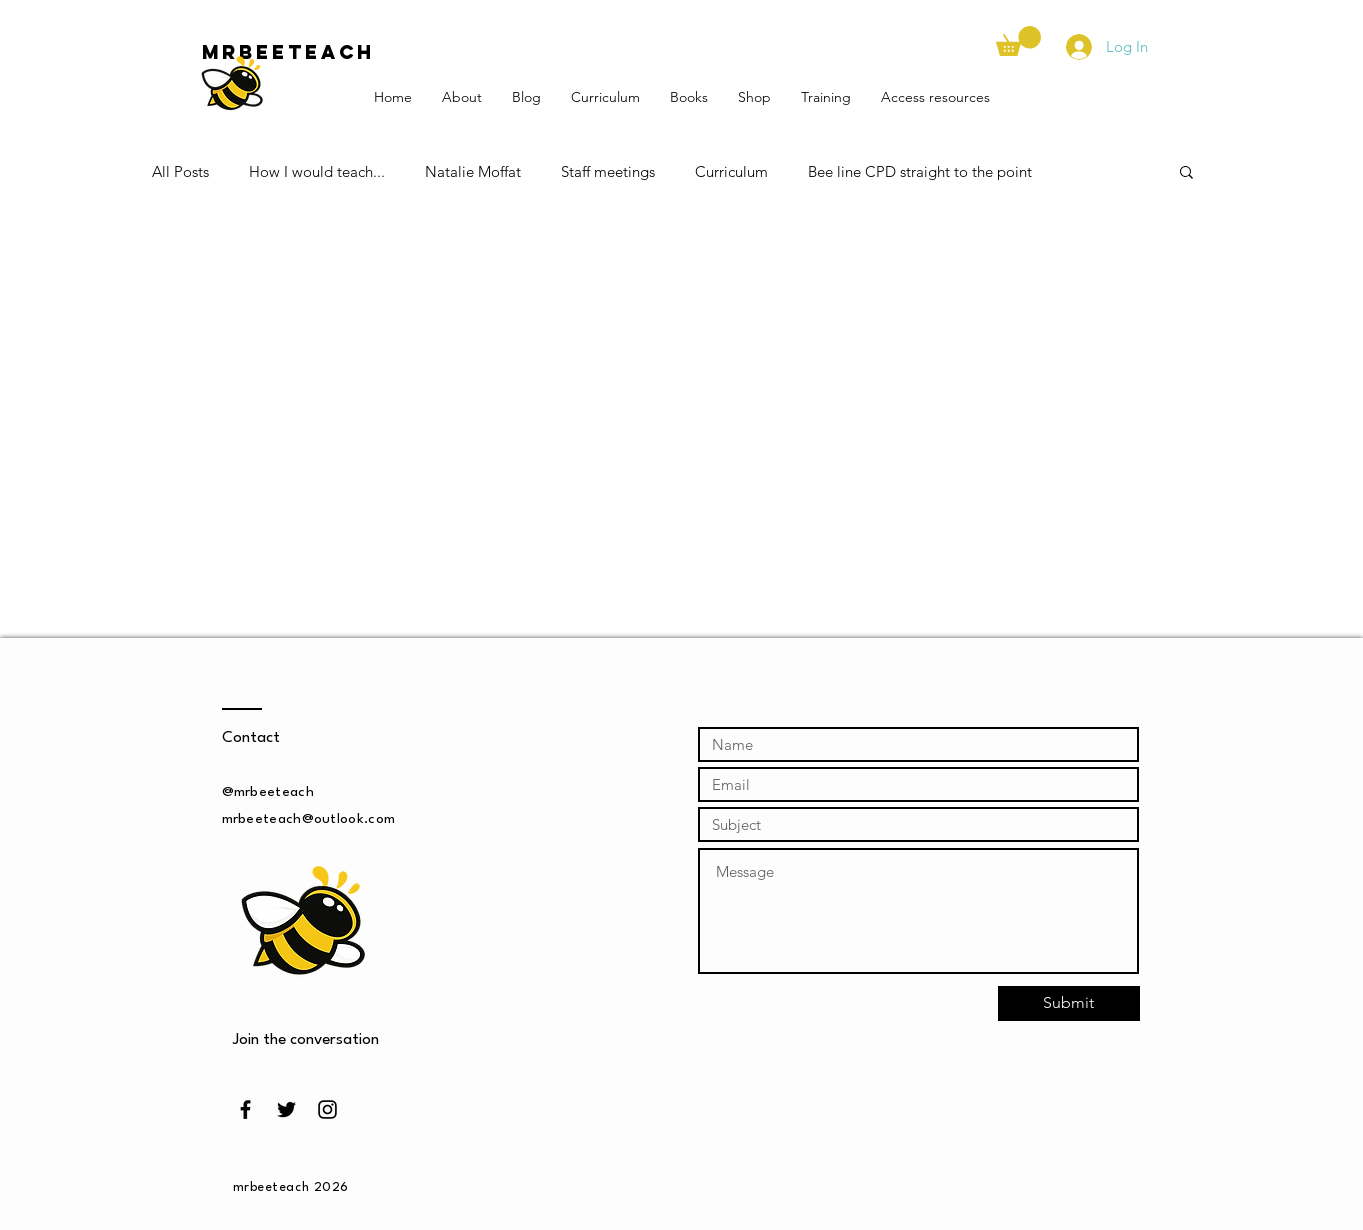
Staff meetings (608, 171)
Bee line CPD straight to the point (920, 171)
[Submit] (1069, 1003)
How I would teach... (317, 171)
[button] (1018, 41)
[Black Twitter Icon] (286, 1109)
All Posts (180, 171)
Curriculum (731, 171)
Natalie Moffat (473, 171)
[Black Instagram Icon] (327, 1109)
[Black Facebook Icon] (245, 1109)
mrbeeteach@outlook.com (309, 819)
